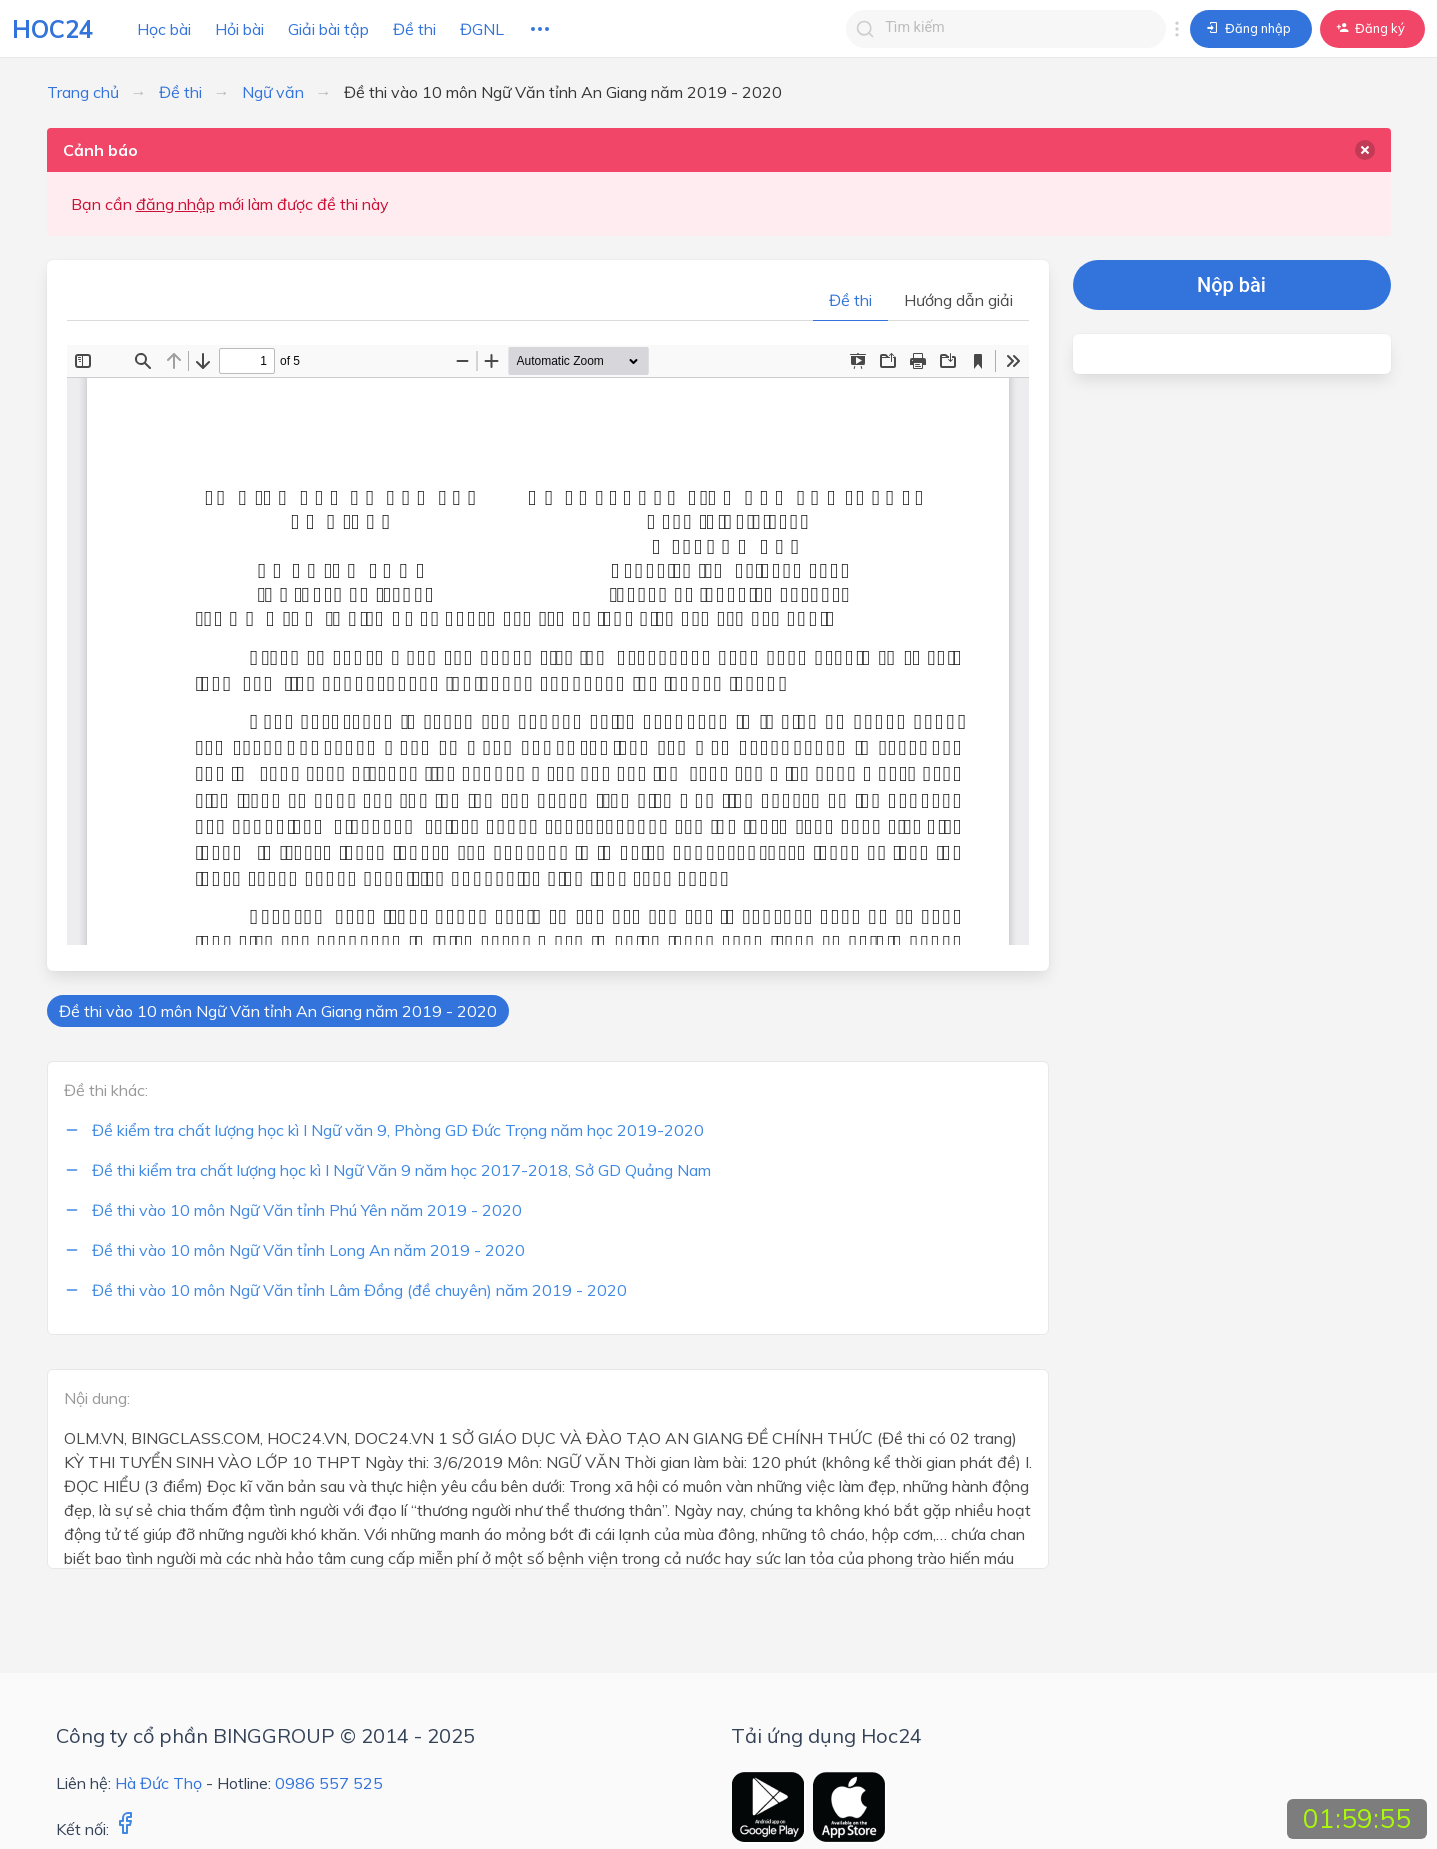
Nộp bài (1231, 285)
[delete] (1365, 150)
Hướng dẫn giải (958, 300)
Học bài (164, 29)
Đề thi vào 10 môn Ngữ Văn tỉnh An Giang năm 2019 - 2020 (278, 1011)
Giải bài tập (328, 29)
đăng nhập (175, 204)
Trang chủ (83, 92)
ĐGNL (482, 29)
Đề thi (414, 29)
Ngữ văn (273, 92)
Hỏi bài (239, 29)
